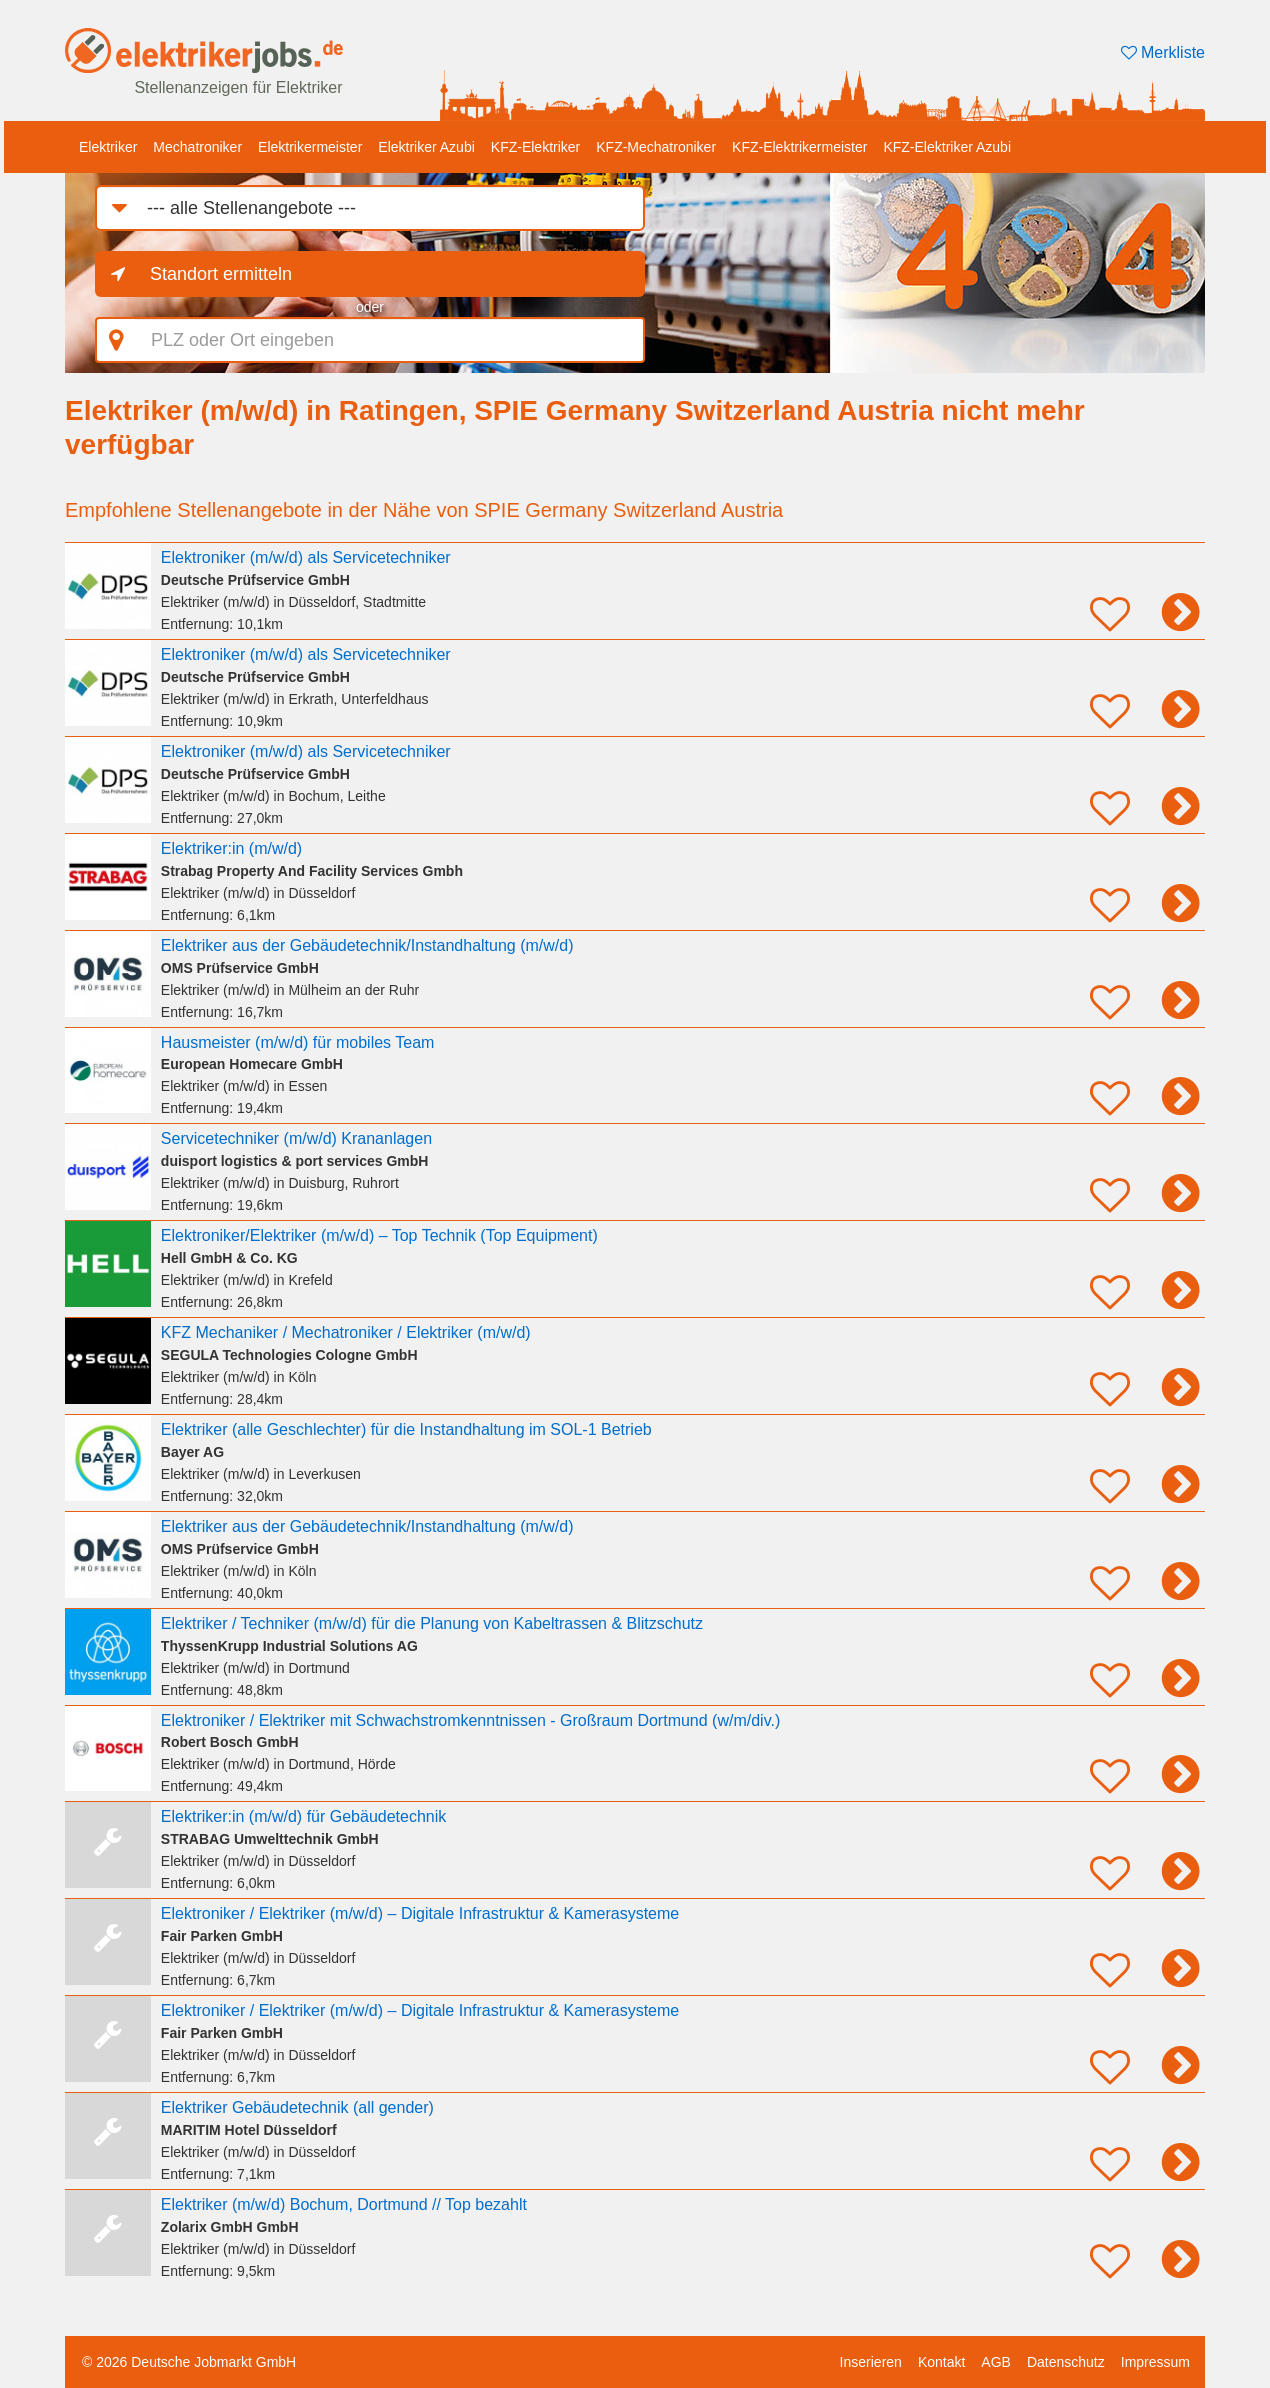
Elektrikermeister (310, 147)
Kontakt (941, 2362)
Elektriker (108, 147)
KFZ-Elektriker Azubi (947, 147)
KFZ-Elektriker (535, 147)
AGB (996, 2362)
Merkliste (1163, 52)
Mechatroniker (197, 147)
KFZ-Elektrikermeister (799, 147)
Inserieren (871, 2362)
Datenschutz (1066, 2362)
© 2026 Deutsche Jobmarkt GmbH (189, 2362)
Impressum (1155, 2362)
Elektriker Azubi (426, 147)
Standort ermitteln (221, 274)
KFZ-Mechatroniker (656, 147)
